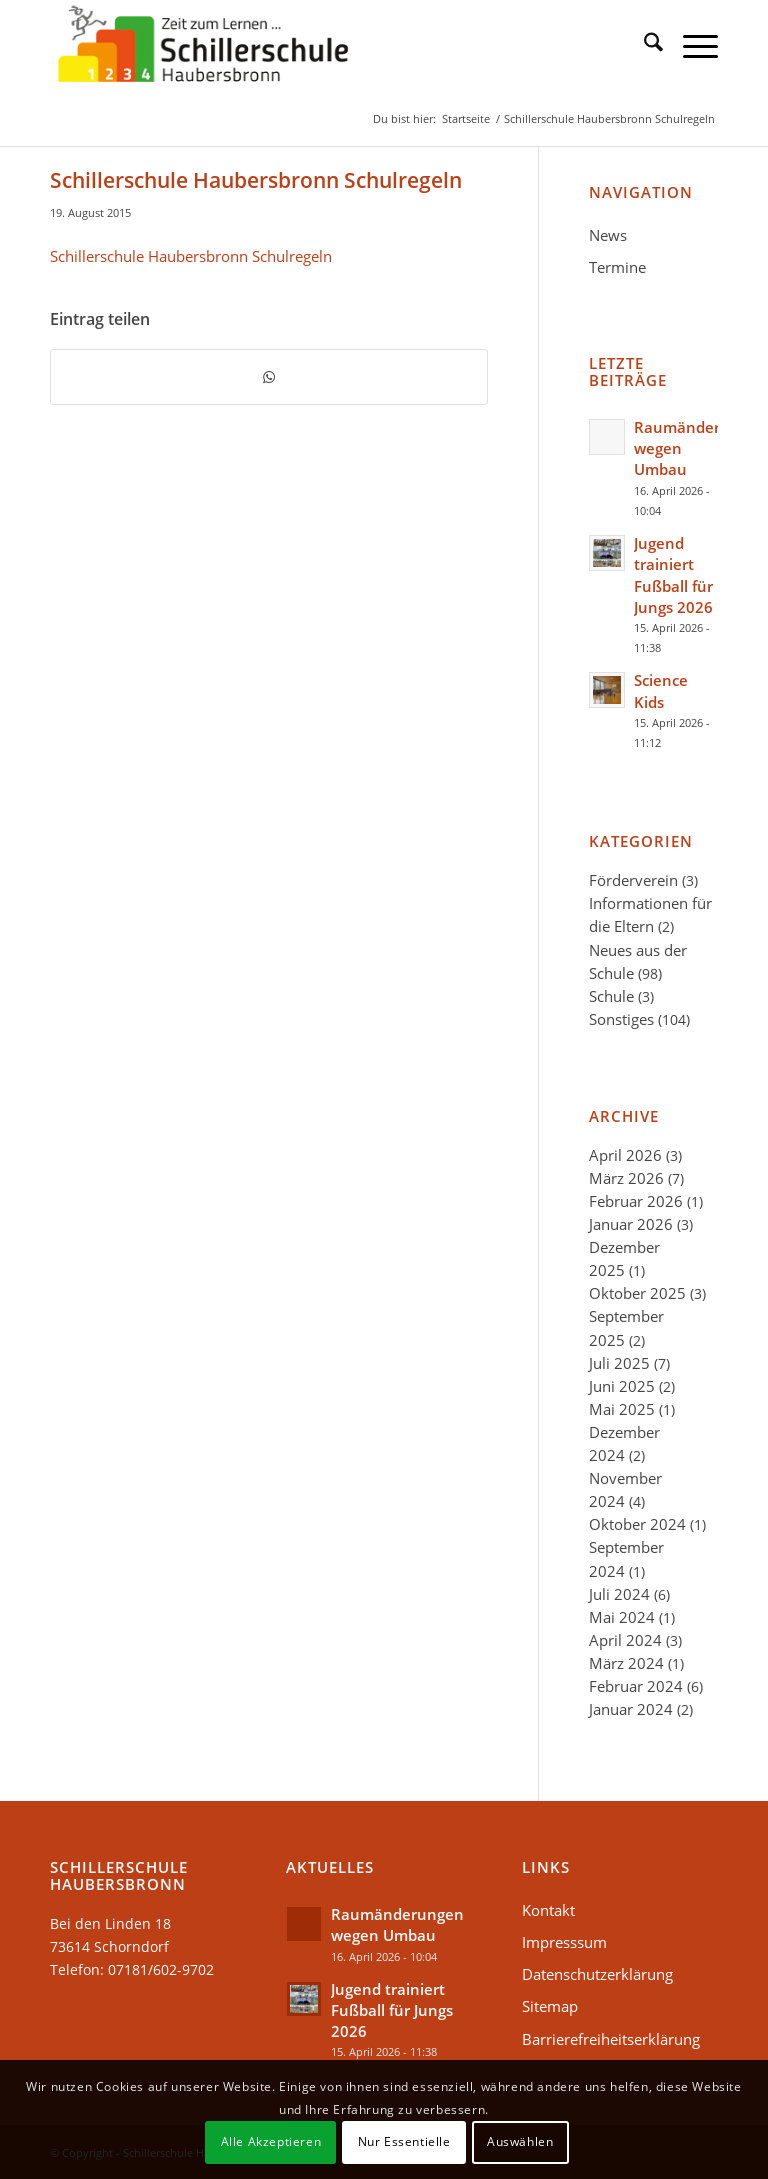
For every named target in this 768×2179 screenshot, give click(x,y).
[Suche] (643, 45)
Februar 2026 (636, 1201)
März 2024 (626, 1663)
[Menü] (690, 45)
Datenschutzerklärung (597, 1974)
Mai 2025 (622, 1409)
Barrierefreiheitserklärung (611, 2039)
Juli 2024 (619, 1594)
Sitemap (550, 2006)
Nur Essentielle (404, 2141)
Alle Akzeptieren (271, 2141)
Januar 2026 (631, 1224)
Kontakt (548, 1910)
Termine (617, 267)
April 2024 (625, 1640)
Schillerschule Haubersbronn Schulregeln (191, 256)
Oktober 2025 (637, 1293)
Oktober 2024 (637, 1524)
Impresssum (564, 1942)
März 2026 (626, 1178)
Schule (611, 996)
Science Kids (661, 690)
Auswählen (520, 2141)
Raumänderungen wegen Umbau (397, 1924)
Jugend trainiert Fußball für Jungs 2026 (673, 575)
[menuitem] (643, 45)
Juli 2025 (619, 1363)
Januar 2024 (631, 1709)
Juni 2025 (622, 1386)
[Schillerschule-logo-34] (203, 45)
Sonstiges (621, 1019)
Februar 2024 (636, 1686)
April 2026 (625, 1155)
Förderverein (633, 880)
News (608, 235)
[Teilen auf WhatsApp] (269, 377)
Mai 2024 (622, 1617)
